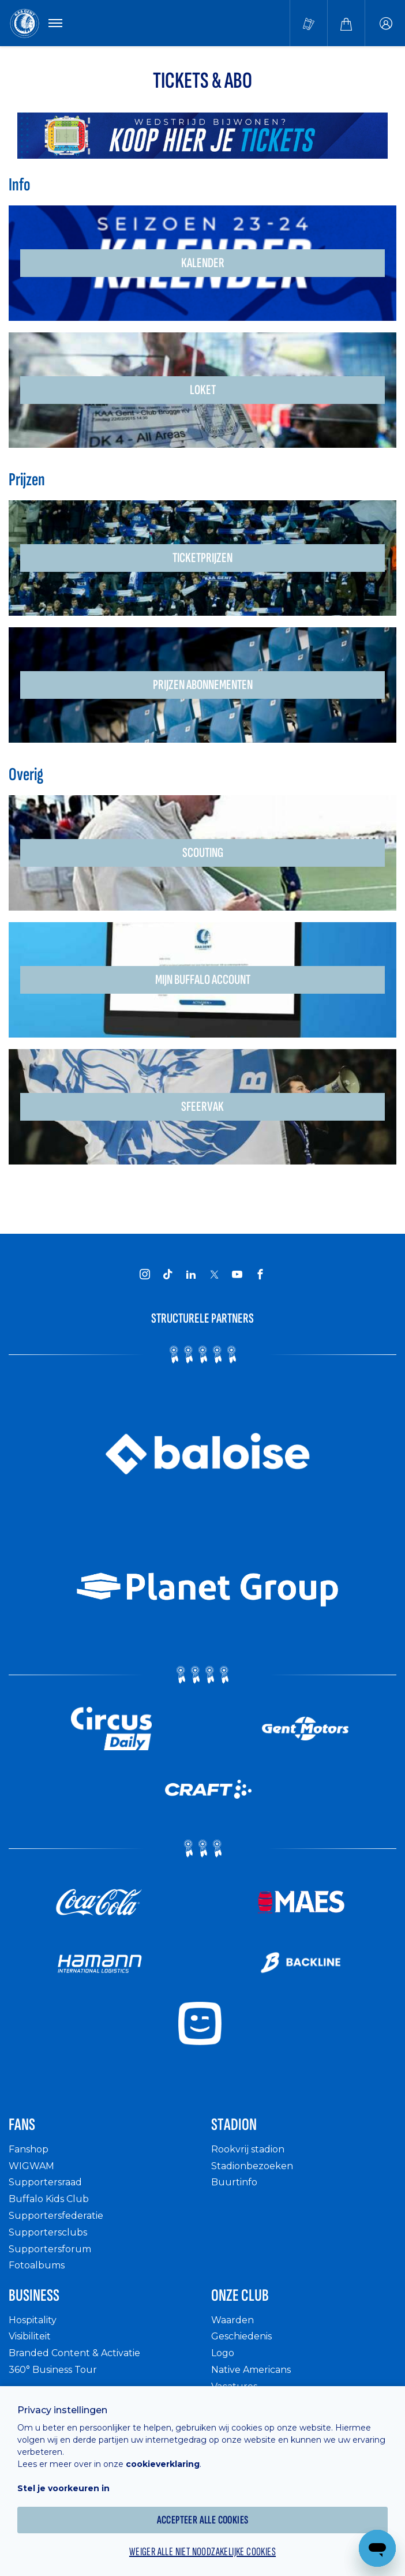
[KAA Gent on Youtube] (237, 1274)
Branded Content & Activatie (74, 2352)
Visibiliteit (30, 2336)
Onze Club (240, 2295)
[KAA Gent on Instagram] (145, 1274)
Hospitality (33, 2320)
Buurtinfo (234, 2182)
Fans (22, 2124)
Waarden (232, 2320)
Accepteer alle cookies (203, 2520)
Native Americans (251, 2369)
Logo (222, 2352)
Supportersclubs (48, 2232)
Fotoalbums (37, 2265)
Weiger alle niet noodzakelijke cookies (202, 2552)
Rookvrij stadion (247, 2149)
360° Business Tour (53, 2369)
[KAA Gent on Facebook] (260, 1274)
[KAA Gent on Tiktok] (168, 1274)
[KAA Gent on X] (214, 1274)
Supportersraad (45, 2182)
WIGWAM (31, 2166)
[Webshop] (346, 23)
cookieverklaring (163, 2464)
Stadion (234, 2124)
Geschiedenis (241, 2336)
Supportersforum (50, 2249)
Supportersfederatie (56, 2215)
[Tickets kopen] (308, 23)
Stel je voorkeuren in (63, 2488)
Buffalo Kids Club (49, 2198)
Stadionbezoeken (252, 2166)
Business (34, 2295)
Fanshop (28, 2149)
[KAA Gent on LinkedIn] (191, 1274)
